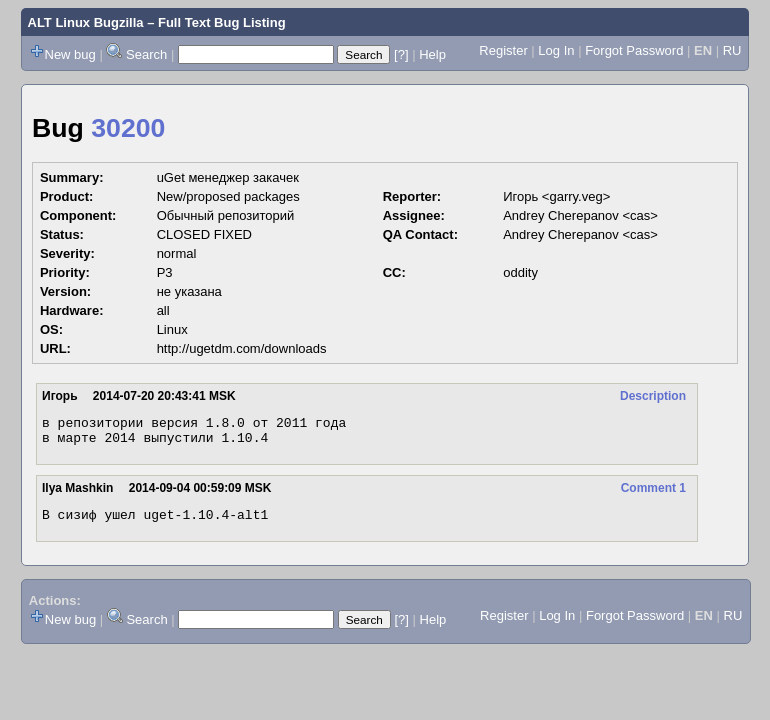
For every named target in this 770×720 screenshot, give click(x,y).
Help (432, 54)
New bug (70, 54)
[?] (401, 54)
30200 (128, 128)
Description (653, 396)
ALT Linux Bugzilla (86, 22)
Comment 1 (653, 494)
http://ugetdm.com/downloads (242, 348)
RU (732, 50)
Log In (556, 50)
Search (146, 54)
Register (503, 50)
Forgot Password (634, 50)
